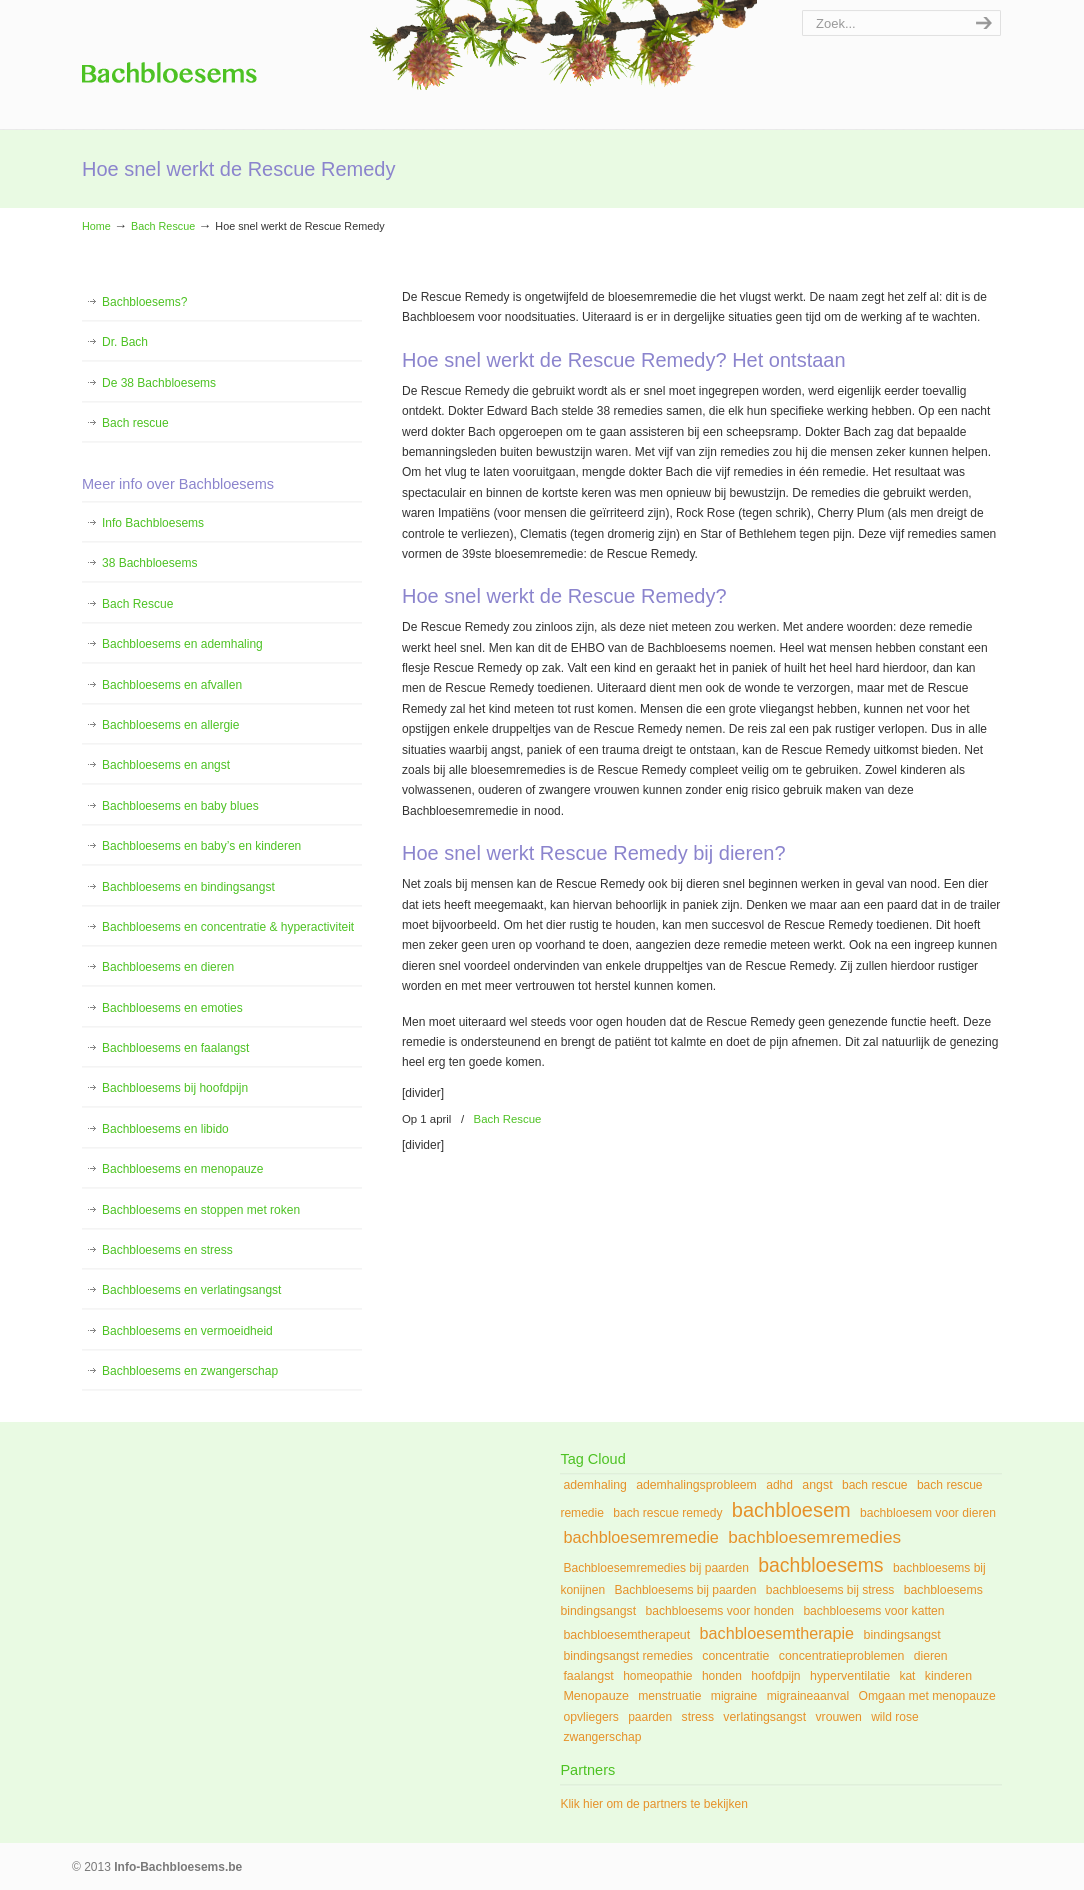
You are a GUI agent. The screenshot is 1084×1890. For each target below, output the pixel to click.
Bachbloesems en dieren (168, 967)
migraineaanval (808, 1696)
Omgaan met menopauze (927, 1696)
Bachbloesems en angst (166, 765)
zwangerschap (602, 1737)
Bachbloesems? (144, 302)
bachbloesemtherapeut (626, 1635)
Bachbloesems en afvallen (172, 685)
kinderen (948, 1676)
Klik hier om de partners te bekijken (653, 1804)
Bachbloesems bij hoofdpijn (175, 1088)
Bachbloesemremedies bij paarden (656, 1568)
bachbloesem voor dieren (928, 1513)
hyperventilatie (850, 1676)
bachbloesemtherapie (777, 1633)
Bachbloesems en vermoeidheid (187, 1331)
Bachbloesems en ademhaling (182, 644)
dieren (931, 1656)
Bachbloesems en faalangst (175, 1048)
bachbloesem (791, 1510)
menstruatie (669, 1696)
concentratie (735, 1656)
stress (698, 1717)
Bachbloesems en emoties (172, 1008)
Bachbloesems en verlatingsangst (191, 1290)
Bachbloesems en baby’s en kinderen (201, 846)
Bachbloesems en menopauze (182, 1169)
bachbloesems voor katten (873, 1611)
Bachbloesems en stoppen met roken (201, 1210)
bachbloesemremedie (641, 1537)
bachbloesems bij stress (830, 1590)
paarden (650, 1717)
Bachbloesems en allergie (170, 725)
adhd (779, 1485)
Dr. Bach (125, 342)
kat (907, 1676)
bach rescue (875, 1485)
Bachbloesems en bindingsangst (188, 887)
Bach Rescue (163, 226)
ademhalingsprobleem (696, 1485)
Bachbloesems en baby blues (180, 806)
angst (817, 1485)
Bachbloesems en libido (165, 1129)
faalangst (588, 1676)
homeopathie (657, 1676)
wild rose (894, 1717)
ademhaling (594, 1485)
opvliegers (590, 1717)
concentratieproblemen (842, 1656)
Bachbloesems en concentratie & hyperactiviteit (228, 927)
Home (96, 226)
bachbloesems (820, 1565)
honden (722, 1676)
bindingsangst (901, 1635)
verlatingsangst (764, 1717)
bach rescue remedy (667, 1513)
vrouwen (838, 1717)
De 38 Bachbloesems (159, 383)
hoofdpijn (775, 1676)
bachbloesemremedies (814, 1537)
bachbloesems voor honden (719, 1611)
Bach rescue (135, 423)
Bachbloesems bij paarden (685, 1590)
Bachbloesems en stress (167, 1250)
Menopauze (596, 1696)
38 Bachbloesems (149, 563)
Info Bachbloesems (169, 60)
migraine (734, 1696)
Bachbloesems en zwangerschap (190, 1371)
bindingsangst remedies (628, 1656)
